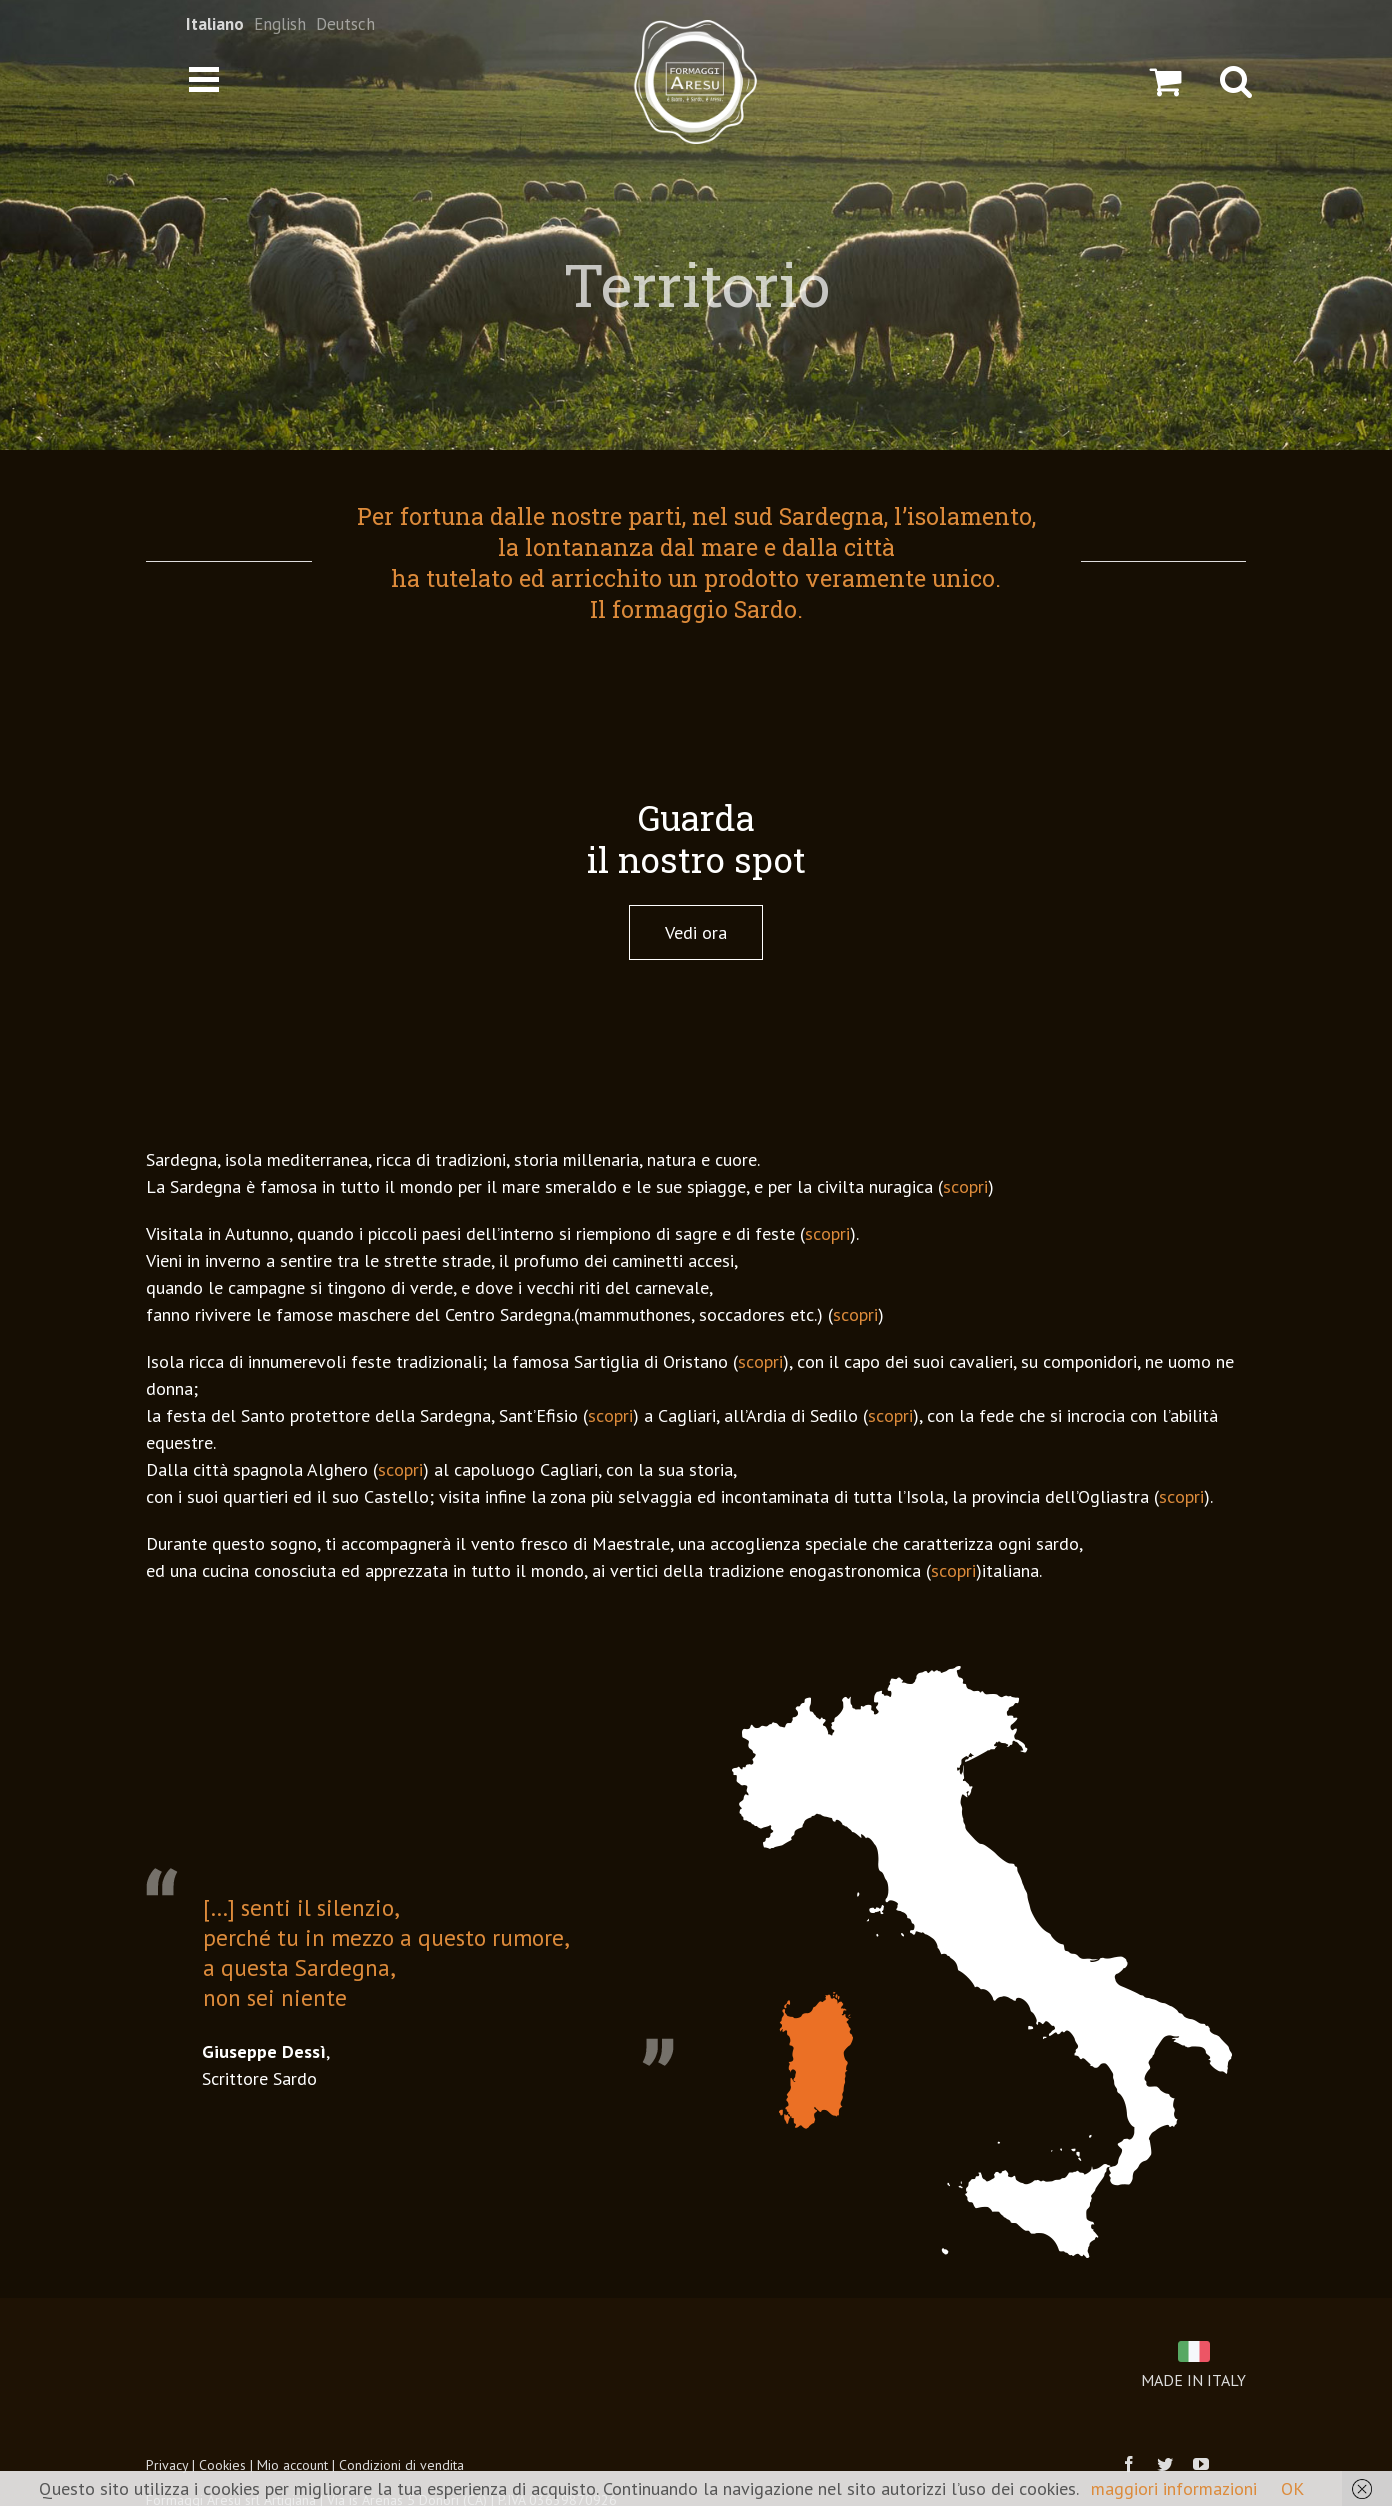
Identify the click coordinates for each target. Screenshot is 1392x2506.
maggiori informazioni (1174, 2488)
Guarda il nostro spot (696, 838)
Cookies (222, 2465)
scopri (965, 1186)
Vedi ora (696, 932)
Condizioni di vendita (401, 2465)
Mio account (292, 2465)
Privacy (167, 2465)
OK (1292, 2488)
